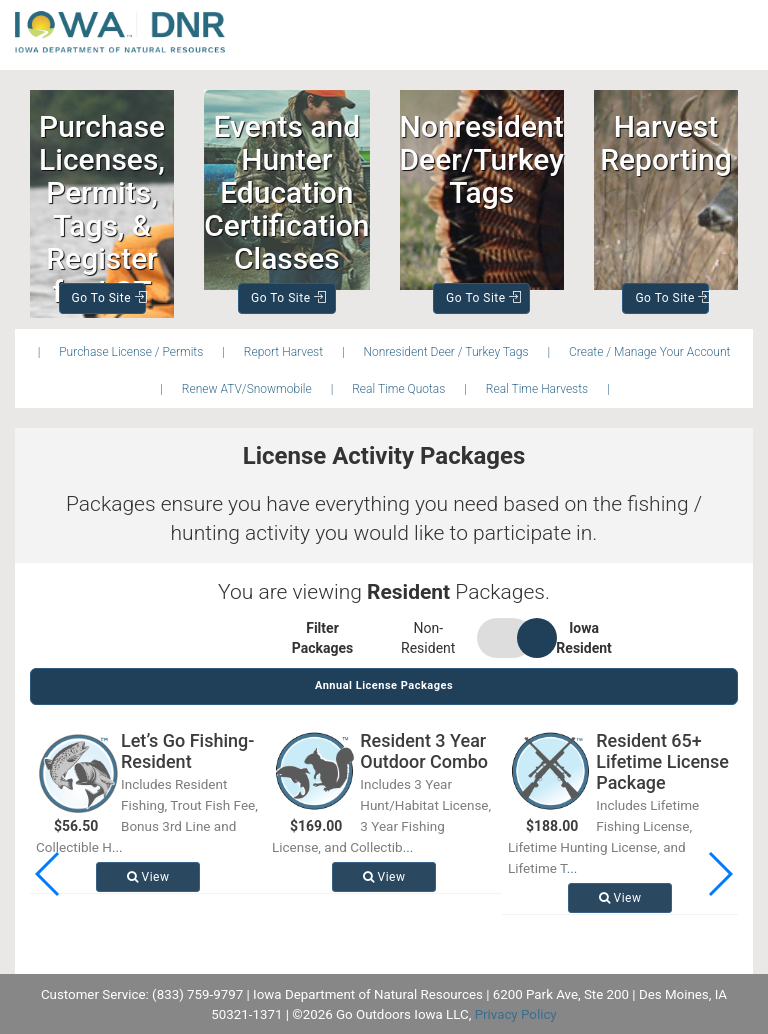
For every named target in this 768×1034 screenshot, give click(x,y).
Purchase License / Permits (131, 352)
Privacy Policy (516, 1014)
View (148, 877)
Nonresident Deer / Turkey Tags (446, 352)
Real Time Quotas (398, 389)
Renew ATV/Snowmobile (247, 389)
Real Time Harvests (537, 389)
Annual (384, 685)
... (117, 847)
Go (109, 298)
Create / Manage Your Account (649, 352)
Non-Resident (428, 638)
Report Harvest (283, 352)
